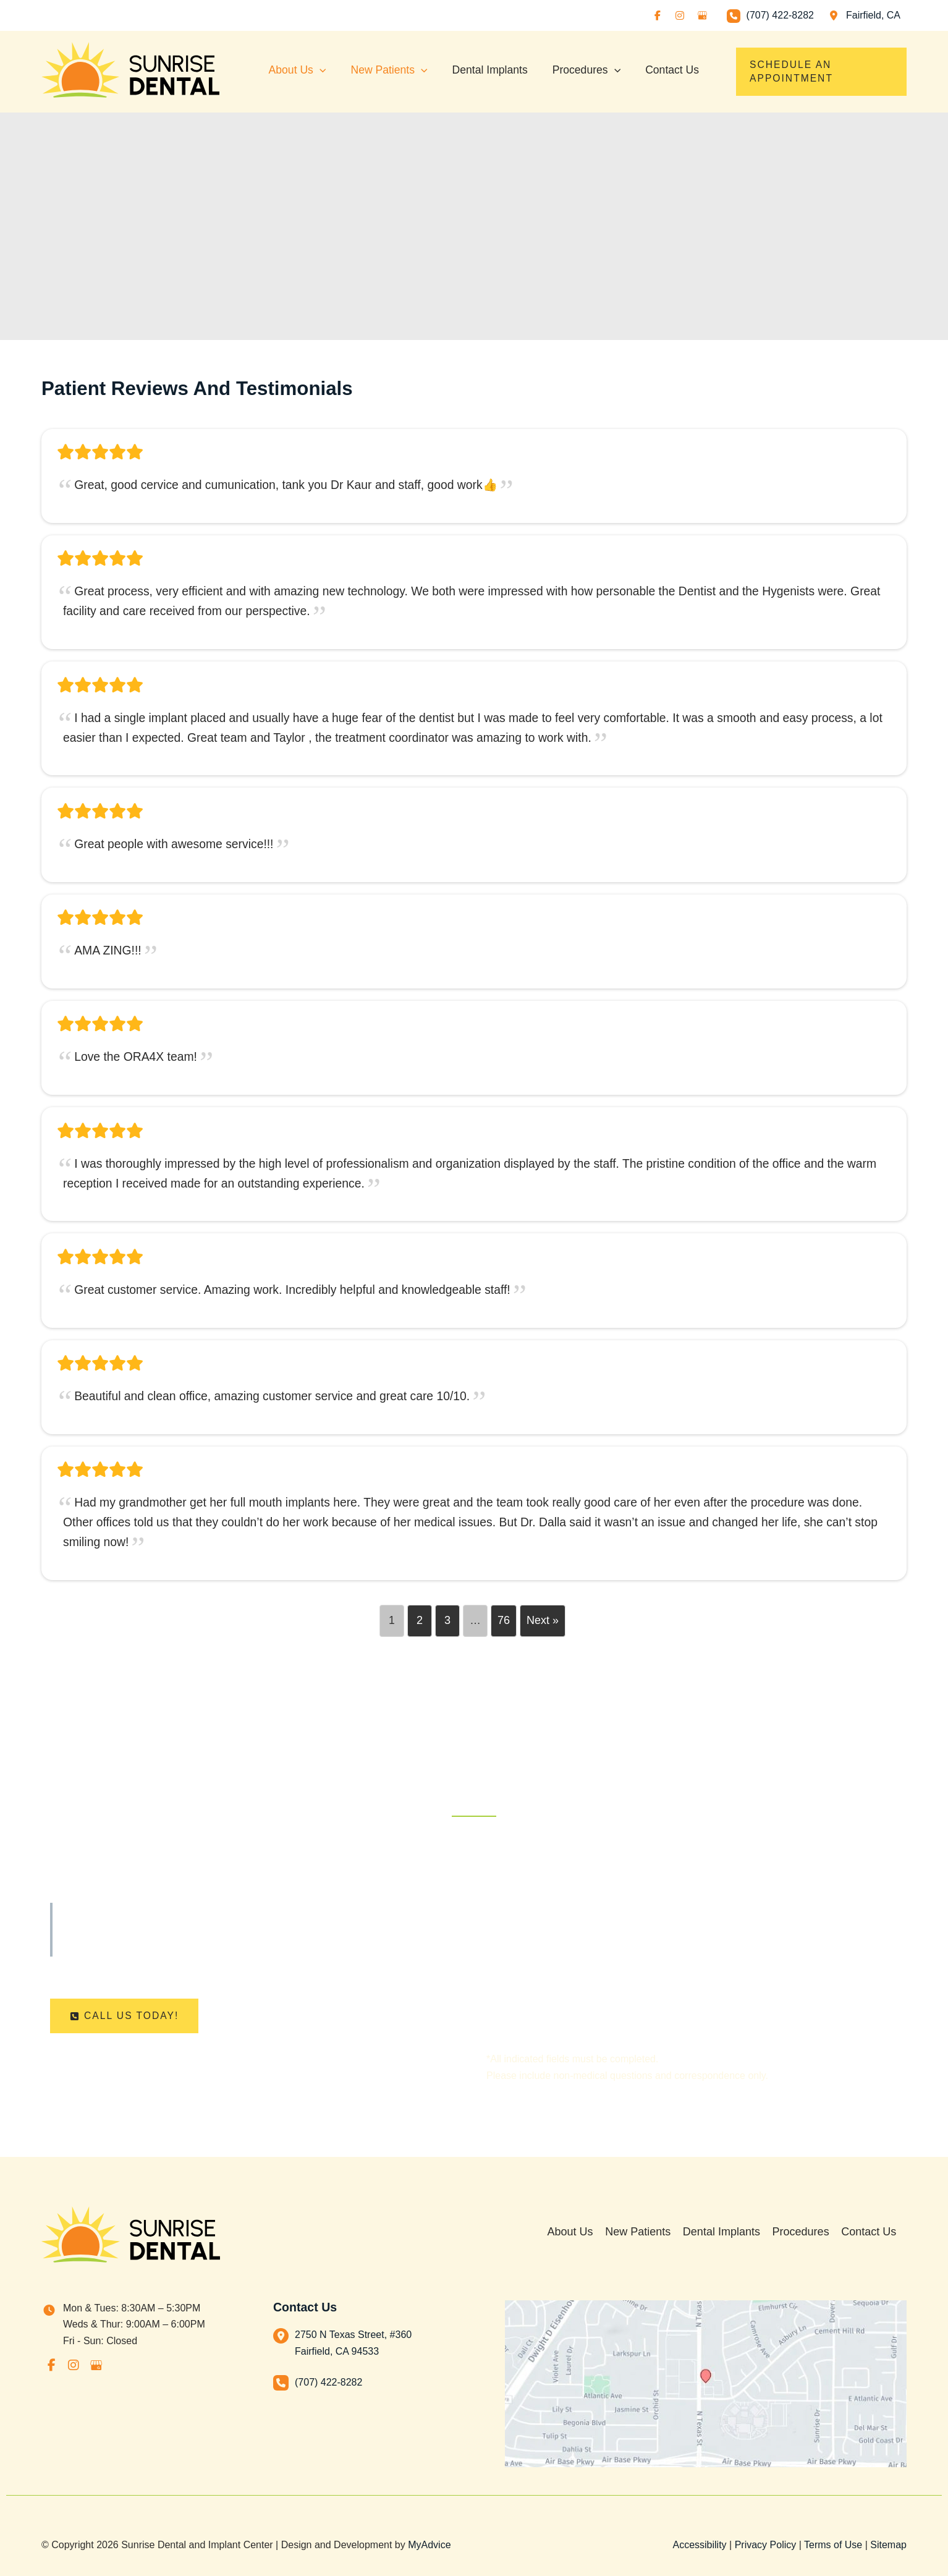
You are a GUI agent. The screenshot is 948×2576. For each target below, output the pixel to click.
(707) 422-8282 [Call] (780, 15)
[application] (319, 67)
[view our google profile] (702, 15)
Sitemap (888, 2545)
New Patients (651, 2236)
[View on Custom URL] (706, 2383)
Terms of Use (833, 2545)
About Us (584, 2236)
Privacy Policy (766, 2545)
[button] (819, 72)
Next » (543, 1631)
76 (503, 1631)
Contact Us (879, 2236)
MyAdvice (429, 2545)
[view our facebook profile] (657, 15)
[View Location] (863, 15)
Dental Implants (733, 2236)
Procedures (812, 2236)
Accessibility (699, 2545)
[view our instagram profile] (680, 15)
